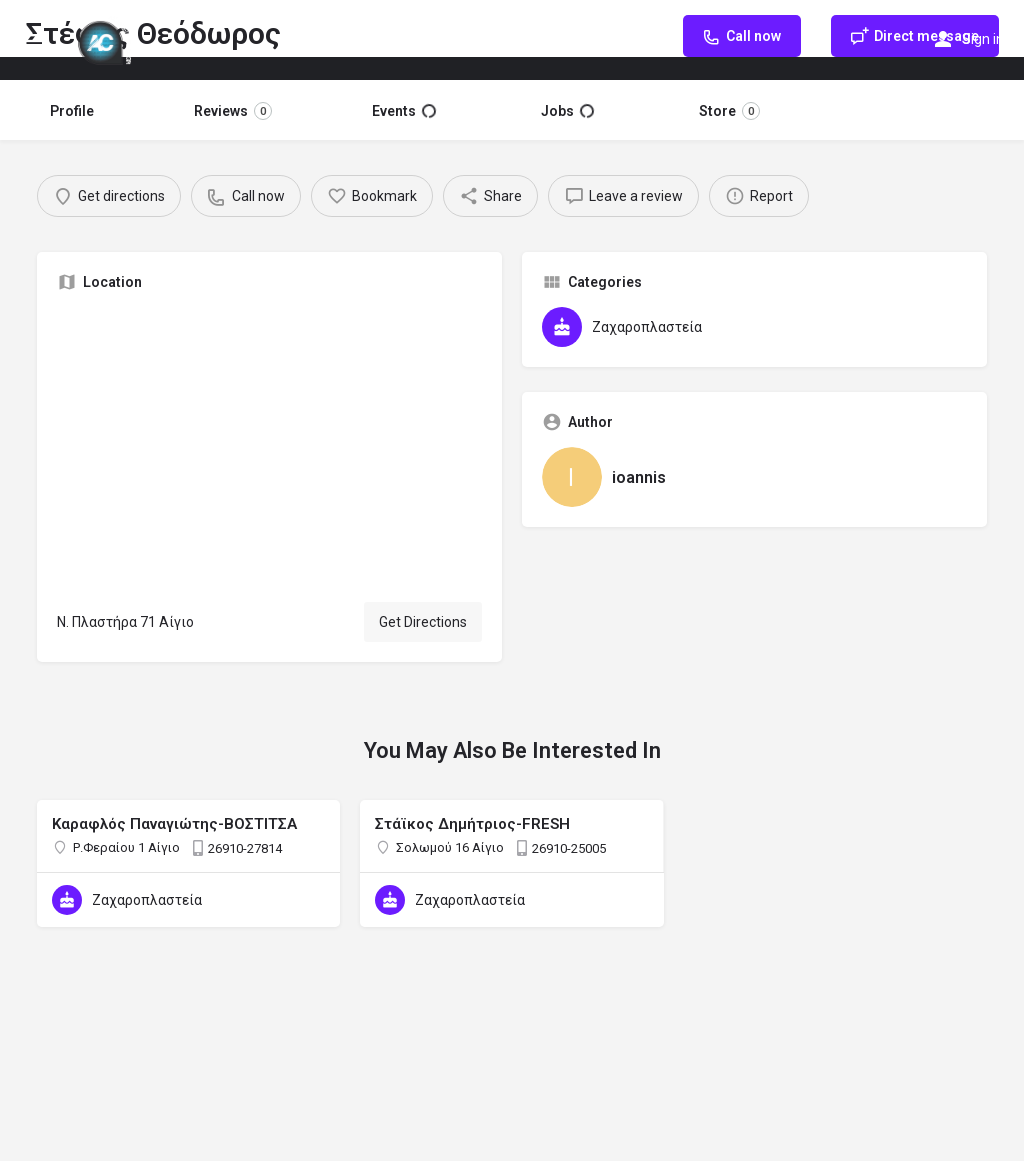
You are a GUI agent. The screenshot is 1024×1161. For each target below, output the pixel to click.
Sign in (983, 39)
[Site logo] (107, 40)
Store (729, 111)
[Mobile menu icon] (34, 40)
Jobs (567, 111)
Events (404, 111)
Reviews (233, 111)
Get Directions (423, 622)
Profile (72, 111)
